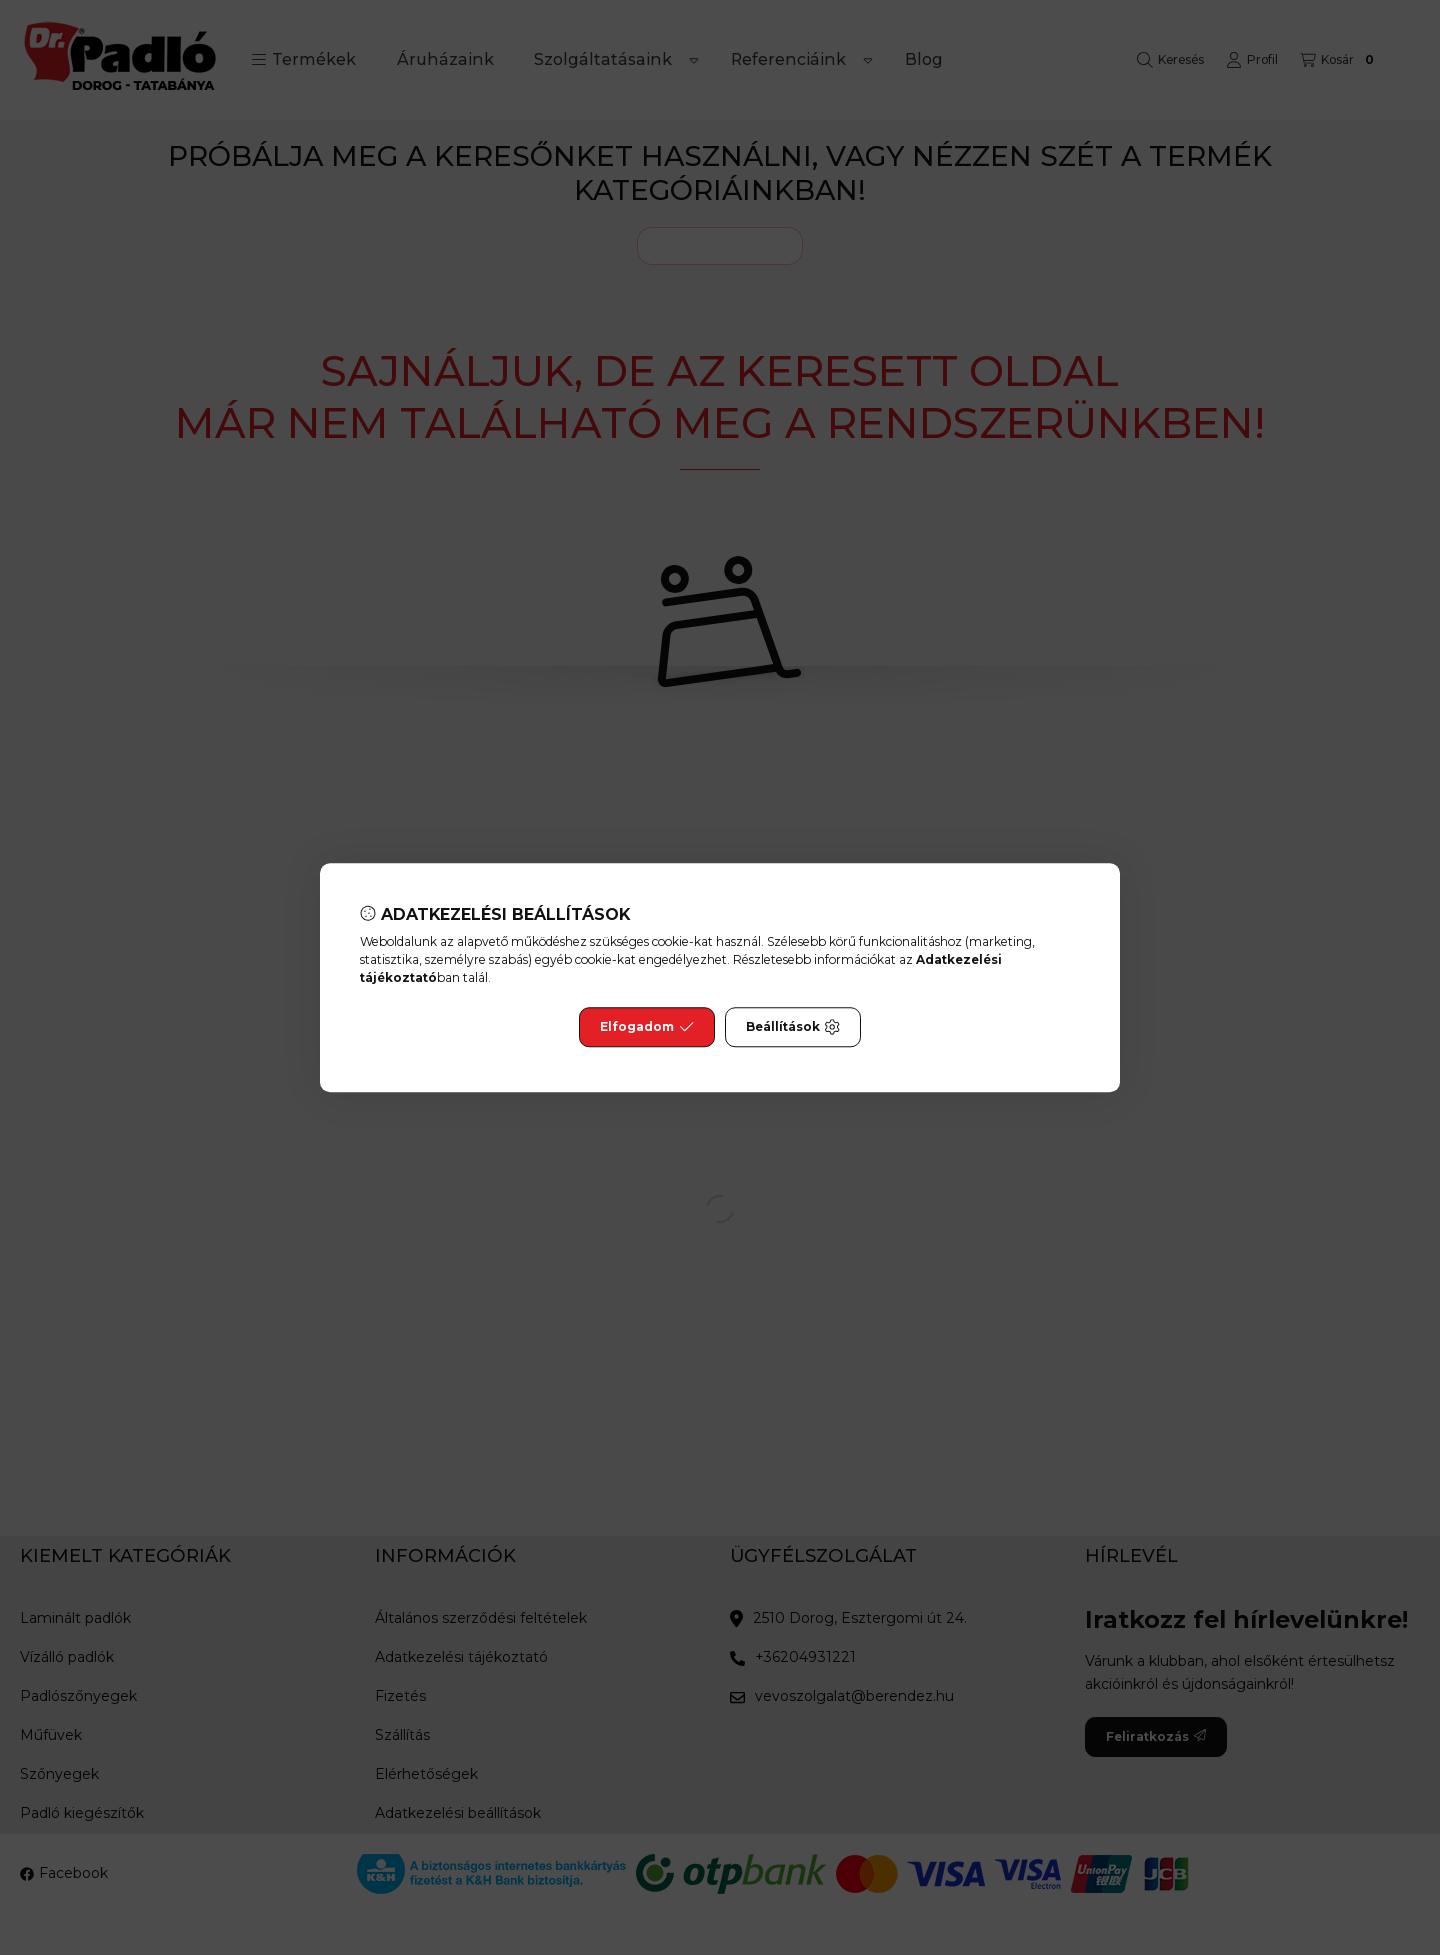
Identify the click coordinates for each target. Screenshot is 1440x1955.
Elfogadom (647, 1027)
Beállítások (793, 1027)
